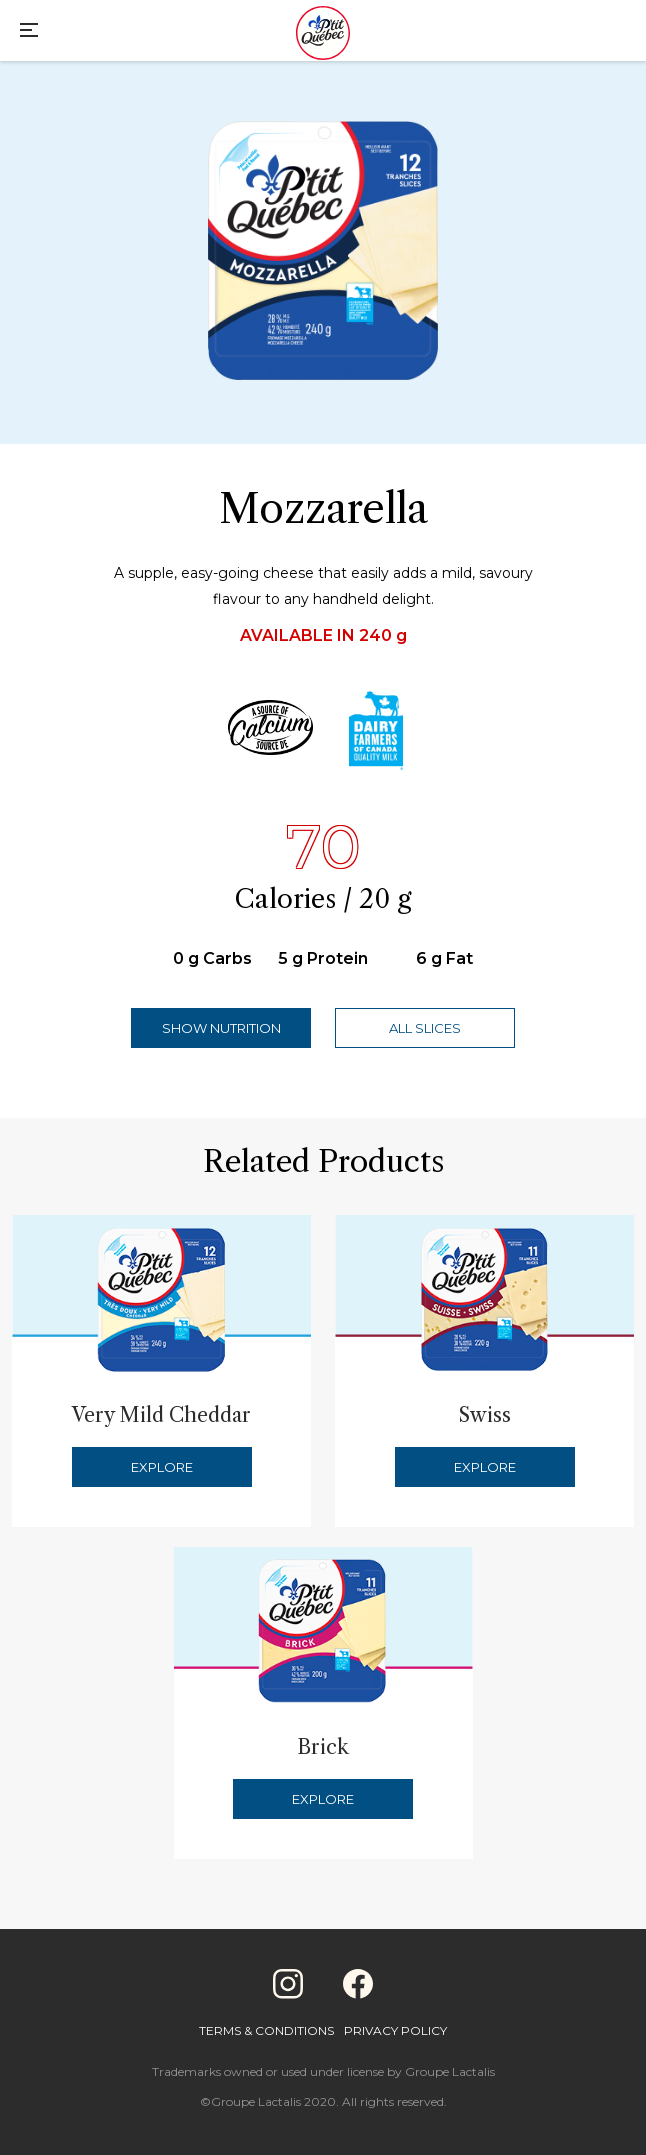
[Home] (323, 35)
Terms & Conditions (266, 2030)
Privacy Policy (395, 2030)
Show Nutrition (221, 1028)
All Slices (425, 1028)
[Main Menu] (29, 32)
